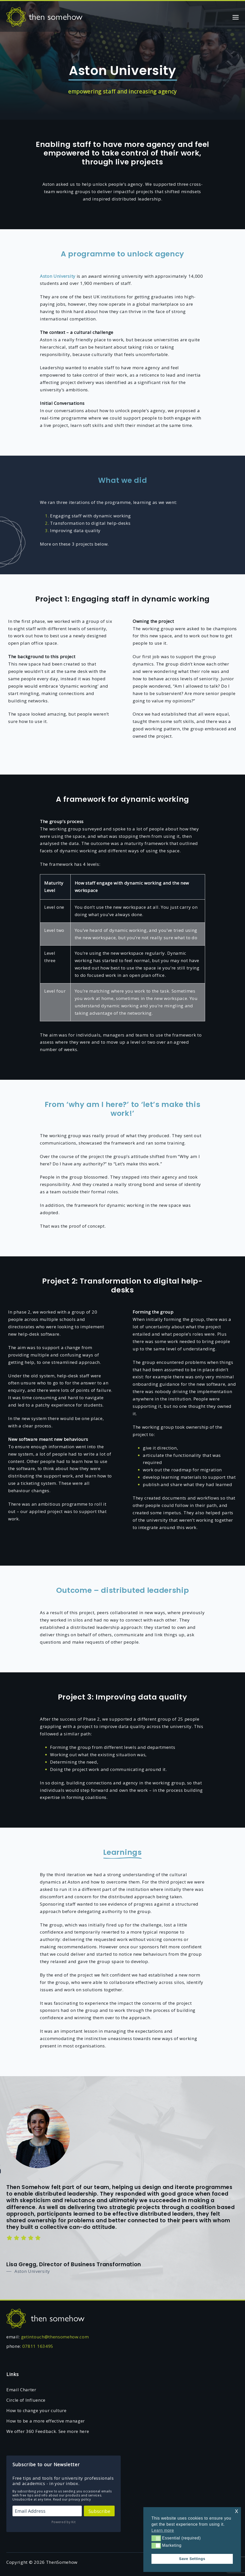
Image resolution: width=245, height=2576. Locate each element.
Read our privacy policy (72, 2499)
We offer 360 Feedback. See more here (47, 2431)
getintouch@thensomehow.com (55, 2337)
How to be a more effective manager (45, 2421)
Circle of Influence (25, 2400)
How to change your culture (36, 2410)
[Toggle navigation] (236, 17)
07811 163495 (37, 2346)
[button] (156, 2538)
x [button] (236, 2510)
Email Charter (21, 2390)
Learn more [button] (162, 2530)
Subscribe (99, 2511)
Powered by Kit (64, 2522)
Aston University (57, 276)
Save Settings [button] (192, 2559)
